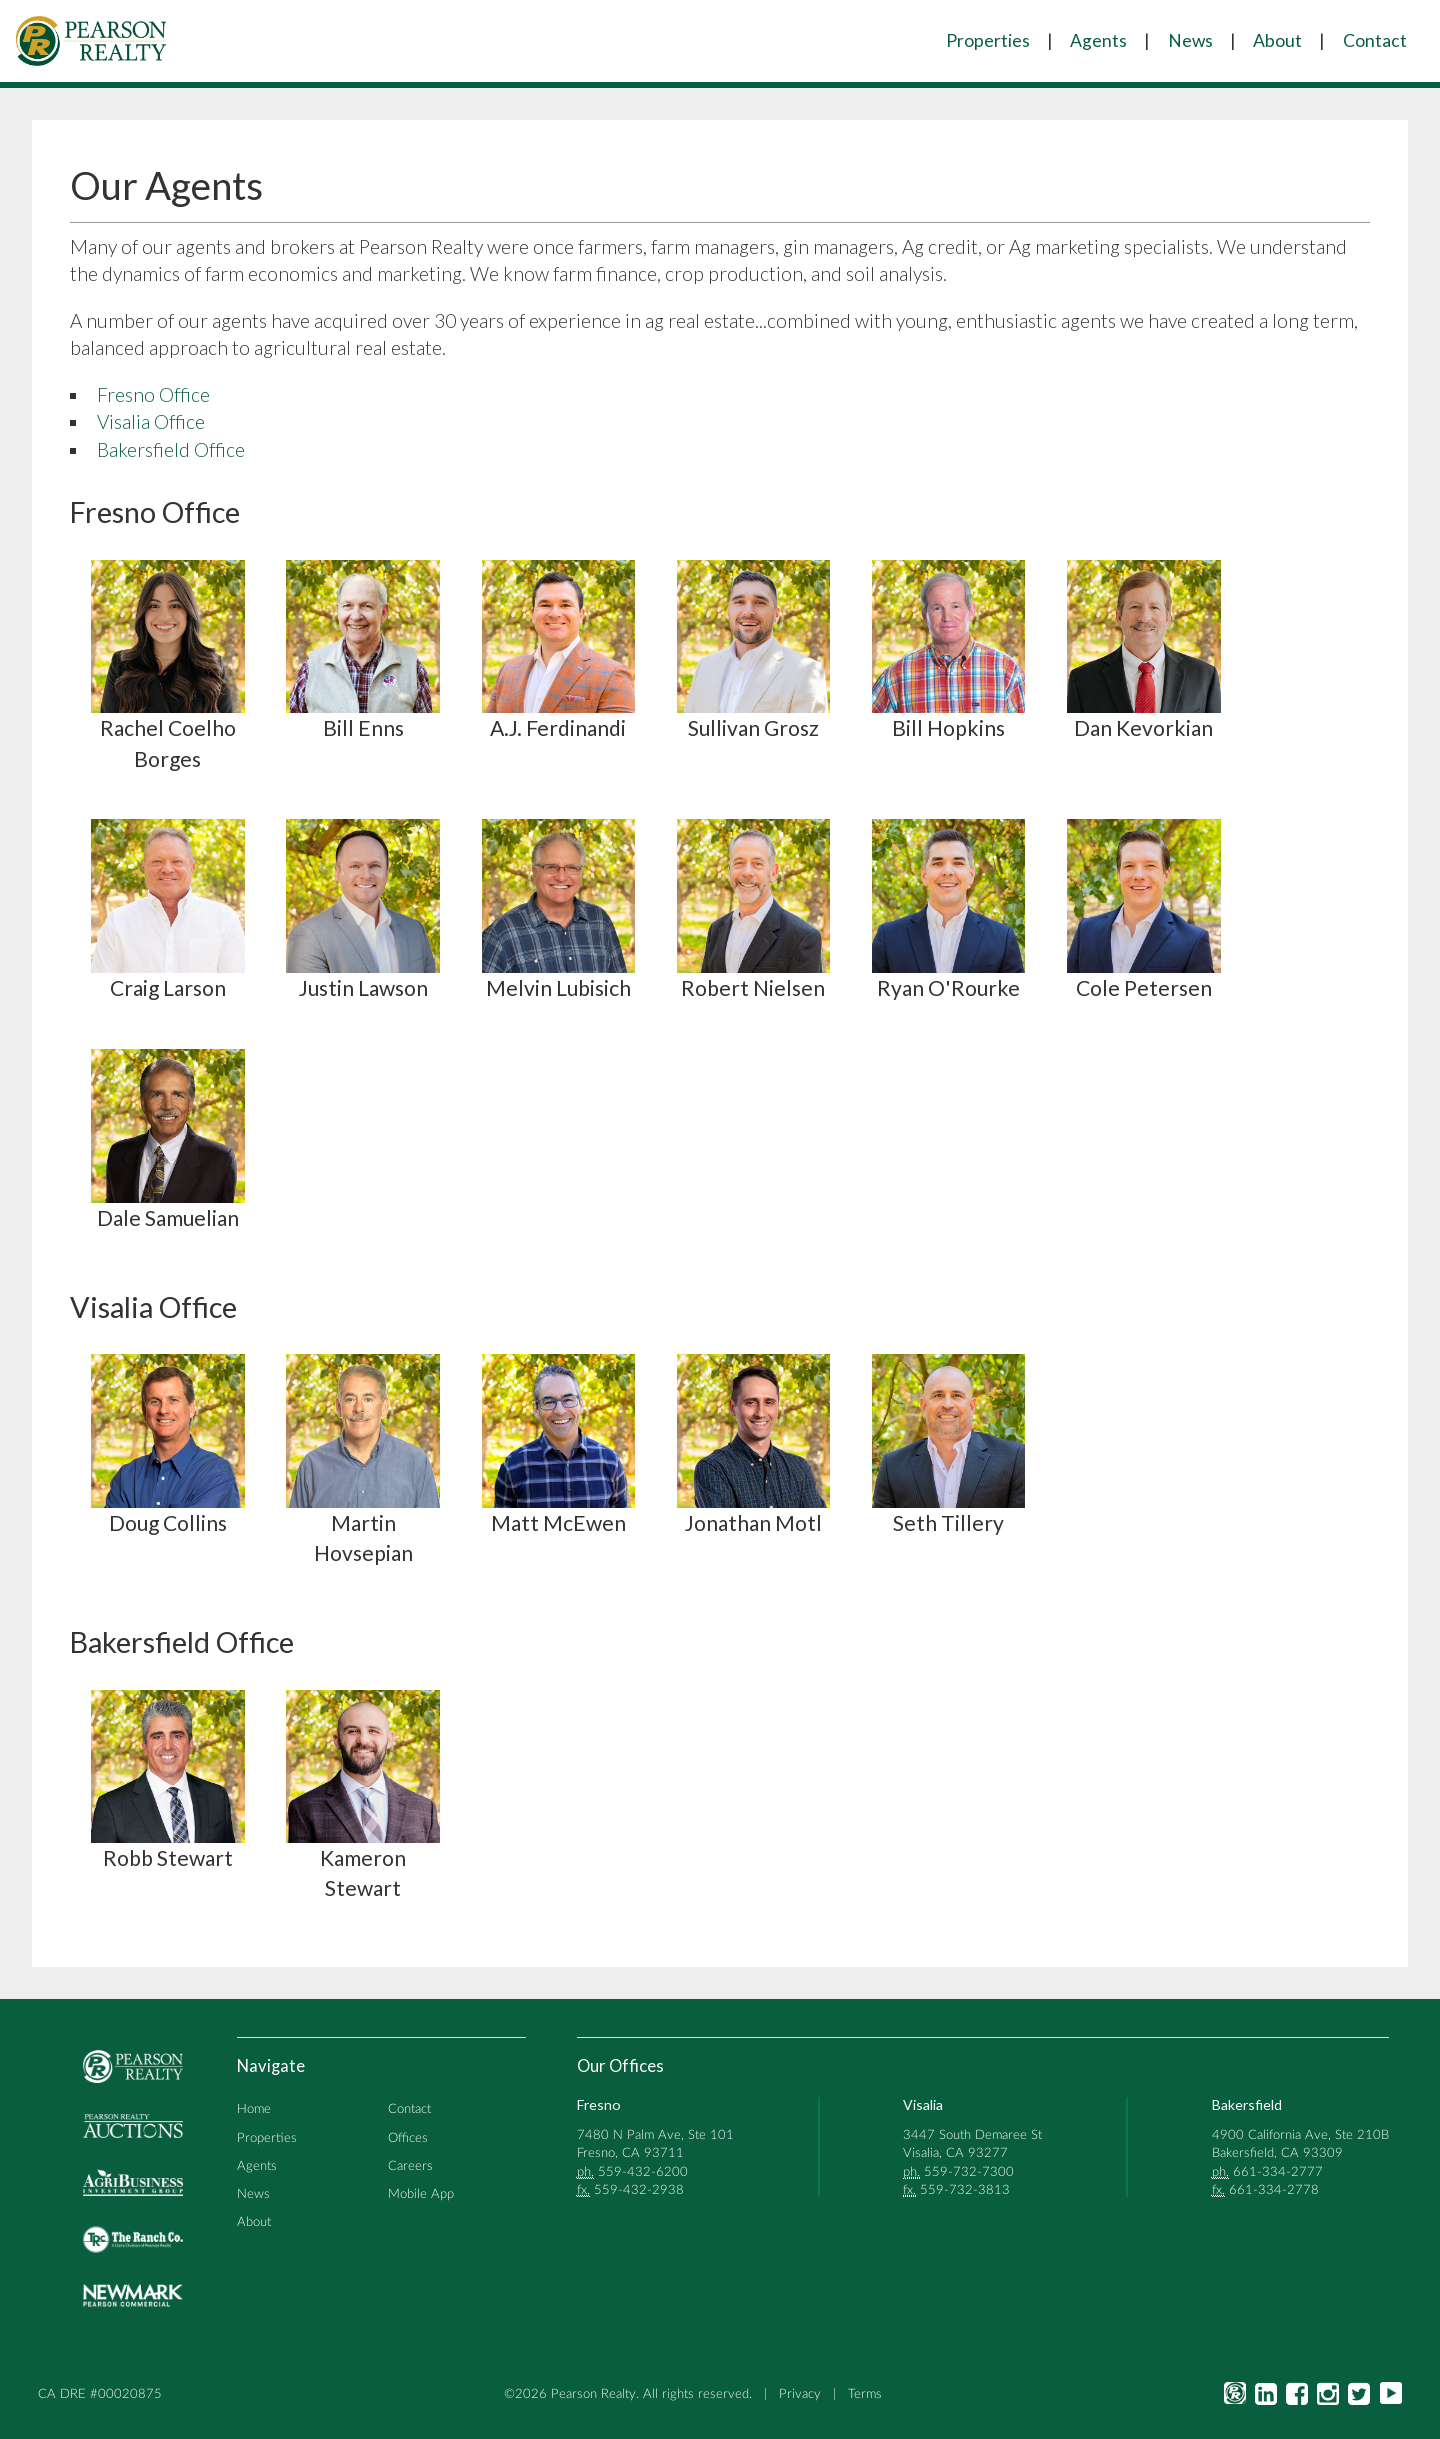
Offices (408, 2138)
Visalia (923, 2104)
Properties (988, 40)
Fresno (599, 2104)
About (1277, 40)
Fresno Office (153, 394)
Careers (410, 2166)
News (1190, 40)
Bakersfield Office (171, 449)
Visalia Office (151, 421)
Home (254, 2109)
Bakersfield (1247, 2104)
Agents (1098, 40)
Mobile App (421, 2194)
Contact (1375, 40)
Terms (865, 2394)
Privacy (800, 2394)
